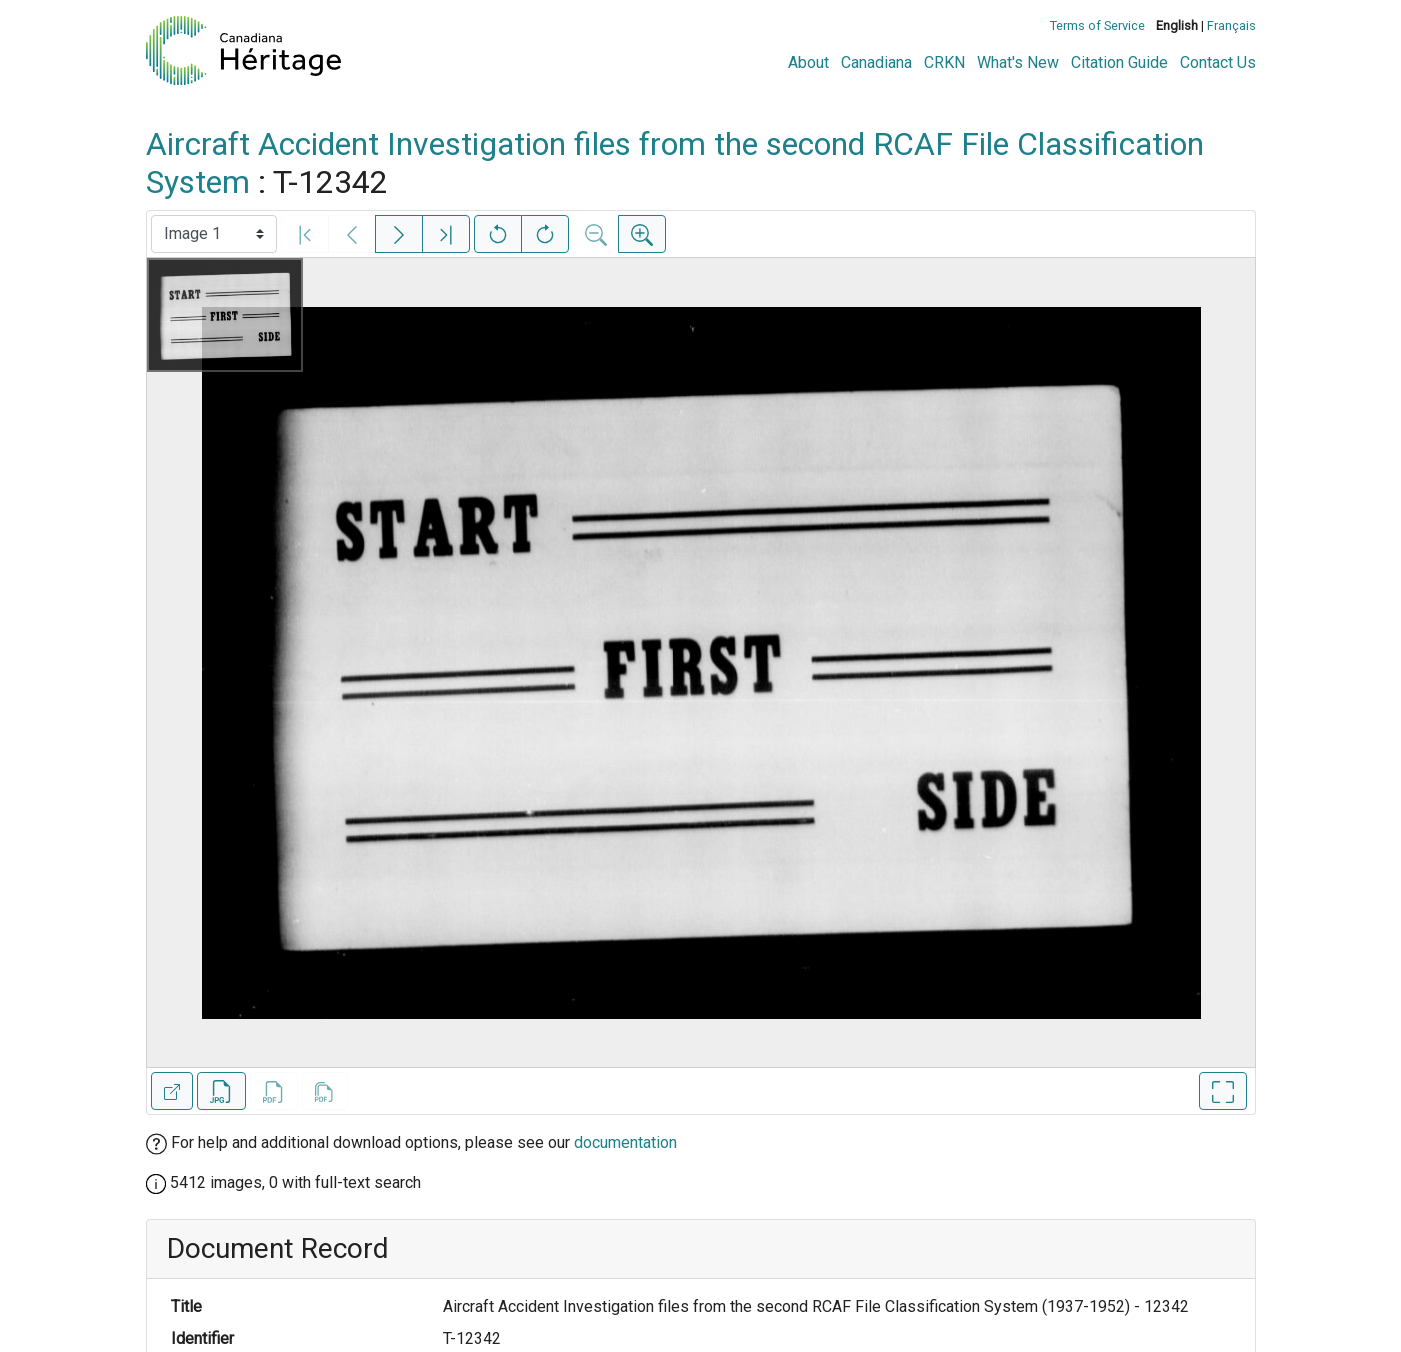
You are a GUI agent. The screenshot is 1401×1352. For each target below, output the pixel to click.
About (808, 62)
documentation (625, 1142)
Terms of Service (1097, 25)
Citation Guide (1119, 62)
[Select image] (214, 234)
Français (1231, 25)
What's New (1018, 62)
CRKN (944, 62)
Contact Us (1218, 62)
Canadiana (876, 62)
